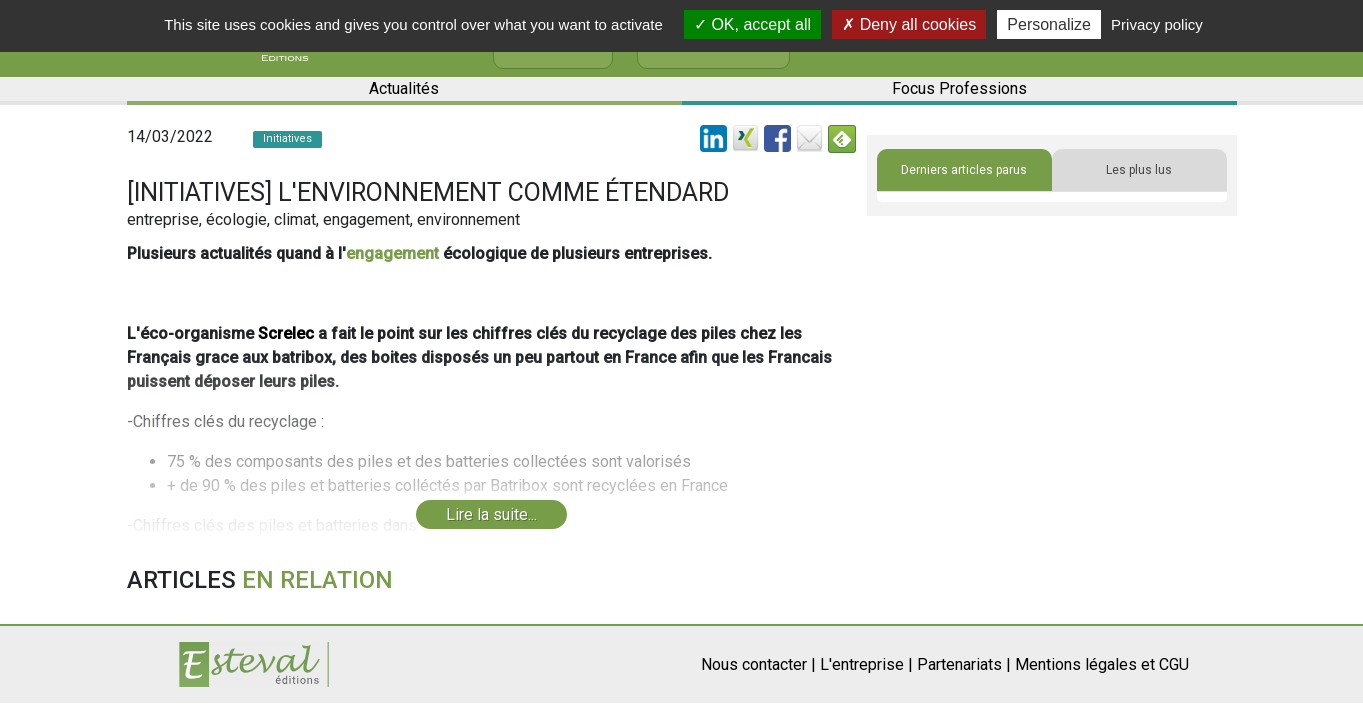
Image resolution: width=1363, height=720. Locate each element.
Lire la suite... (491, 514)
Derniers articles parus (964, 170)
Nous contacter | (758, 664)
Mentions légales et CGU (1102, 664)
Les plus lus (1139, 170)
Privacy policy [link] (1157, 24)
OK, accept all (752, 24)
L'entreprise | (866, 664)
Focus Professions (959, 88)
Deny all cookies (909, 24)
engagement (392, 253)
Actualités (404, 88)
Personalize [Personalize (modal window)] (1049, 24)
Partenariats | (964, 664)
